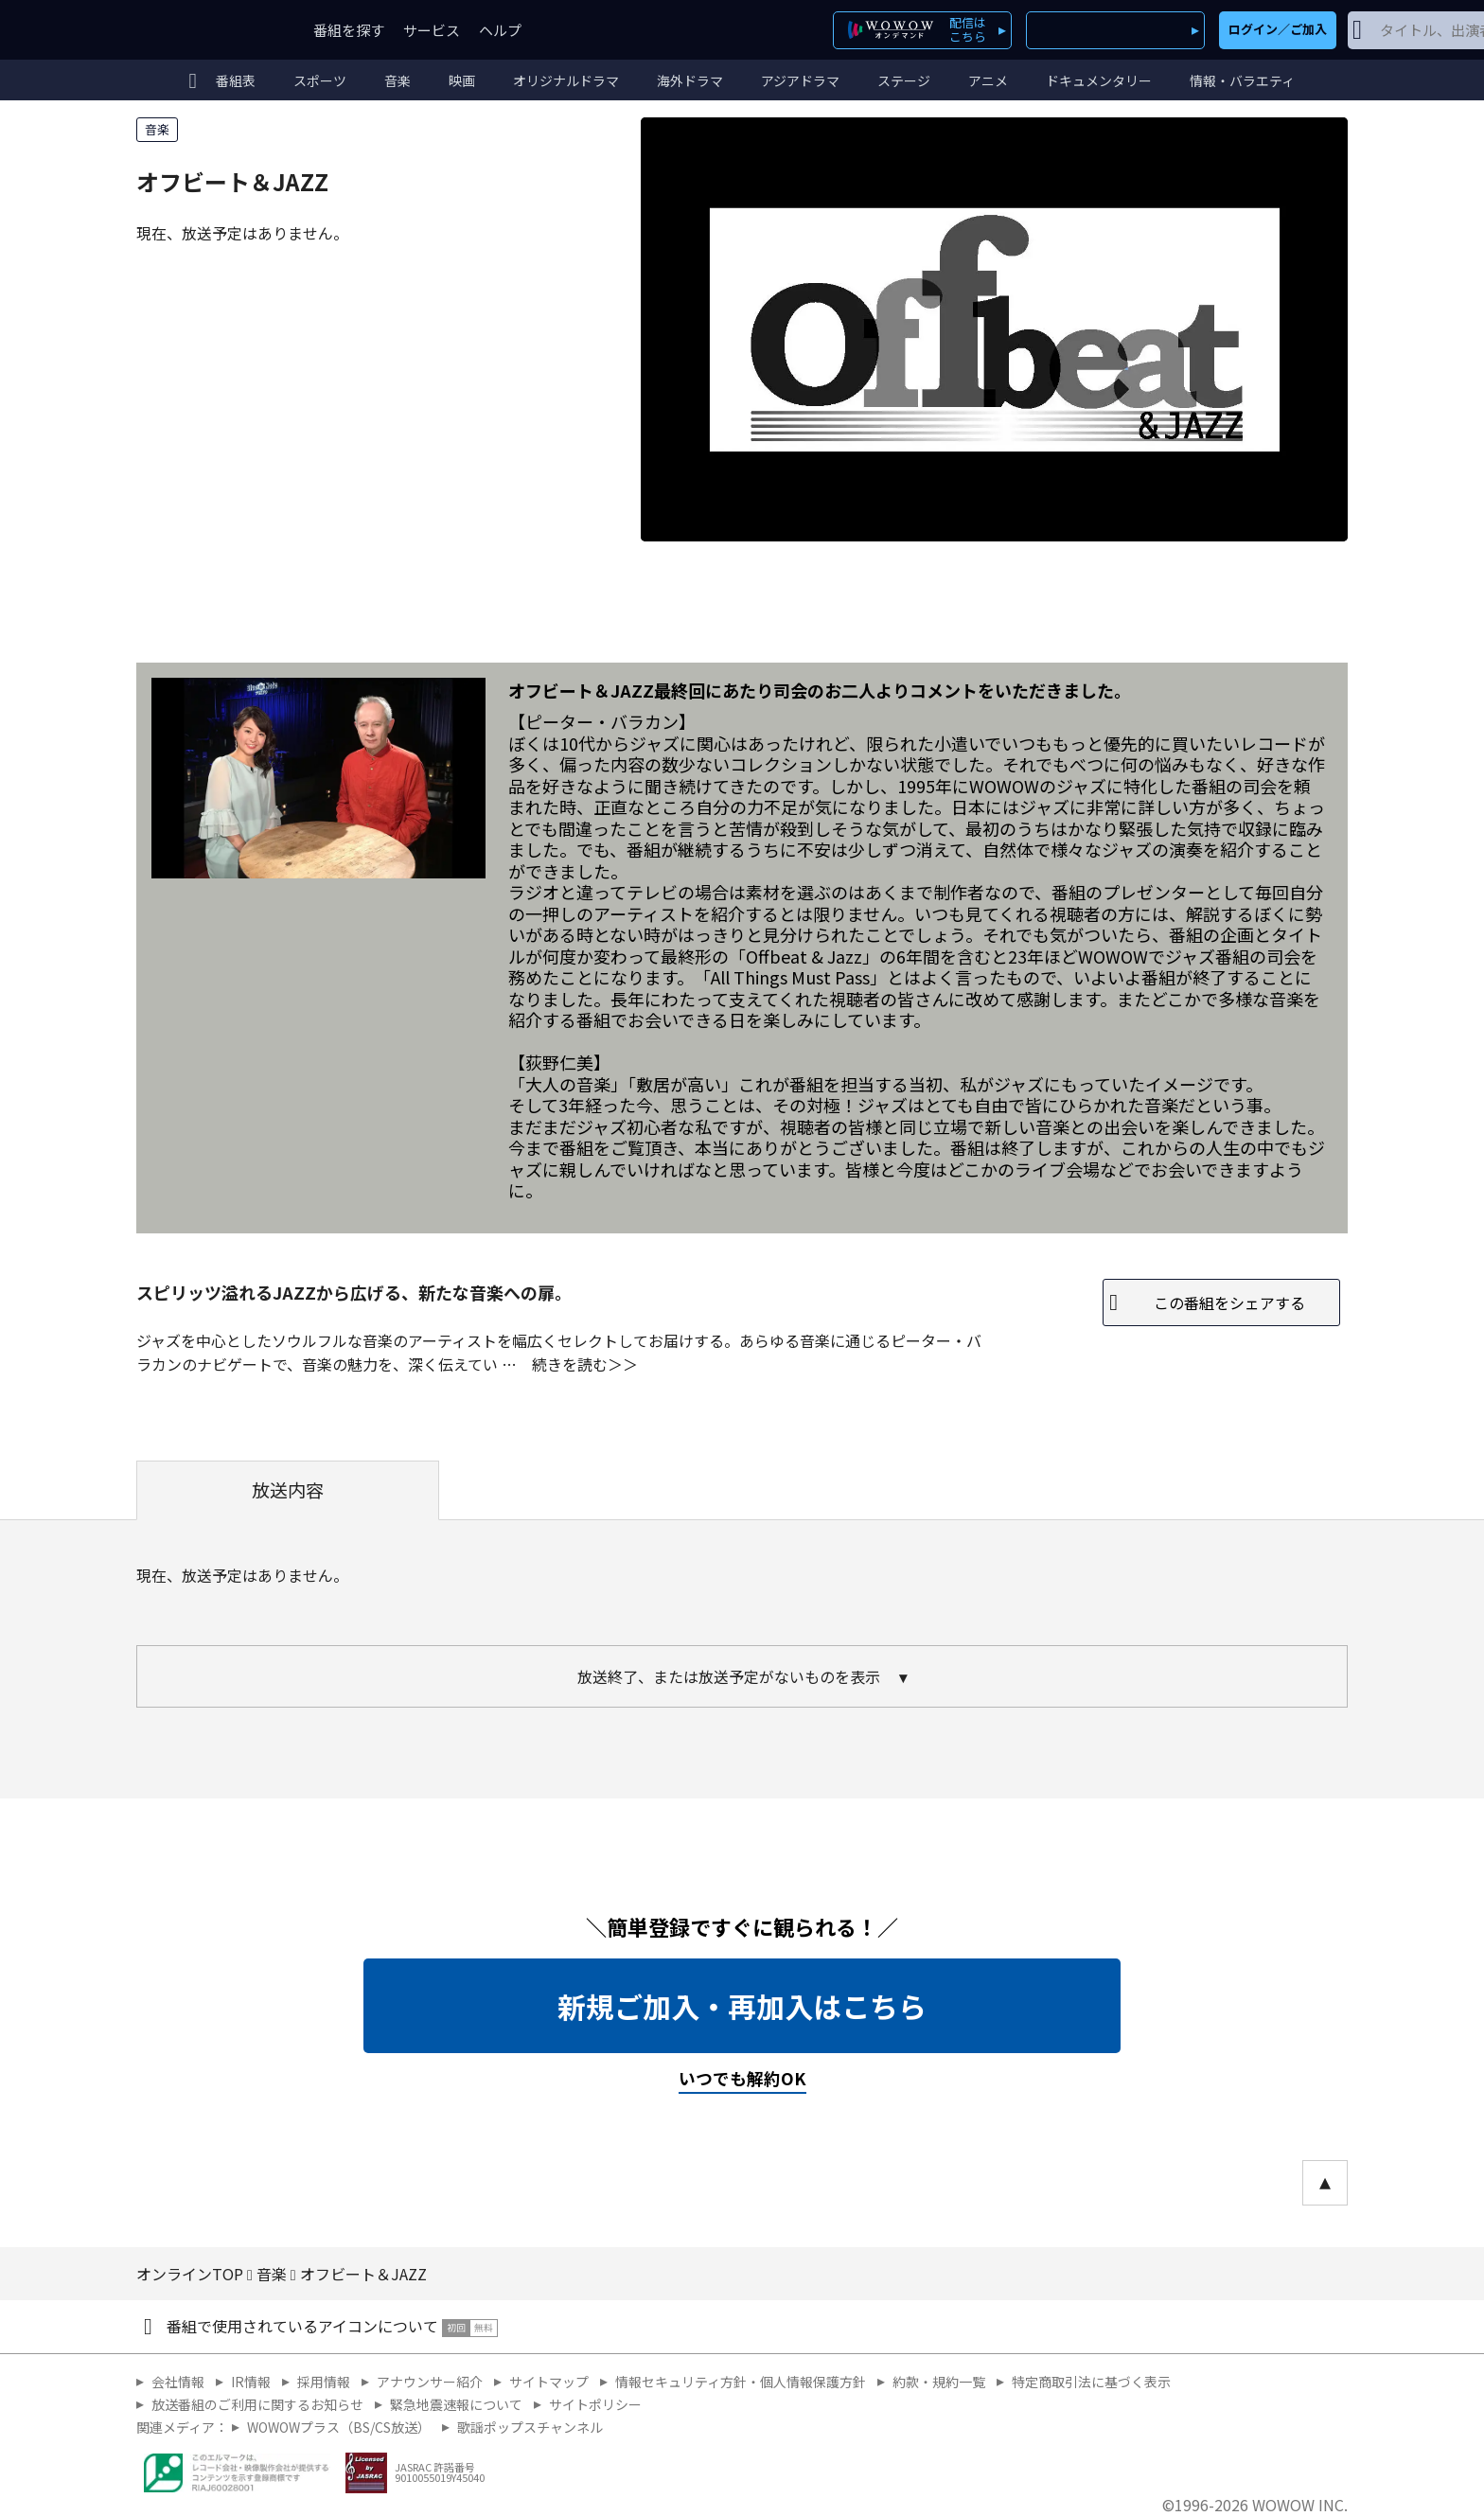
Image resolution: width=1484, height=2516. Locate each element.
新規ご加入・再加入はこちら (742, 2006)
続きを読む (570, 1364)
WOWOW (205, 30)
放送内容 (288, 1490)
